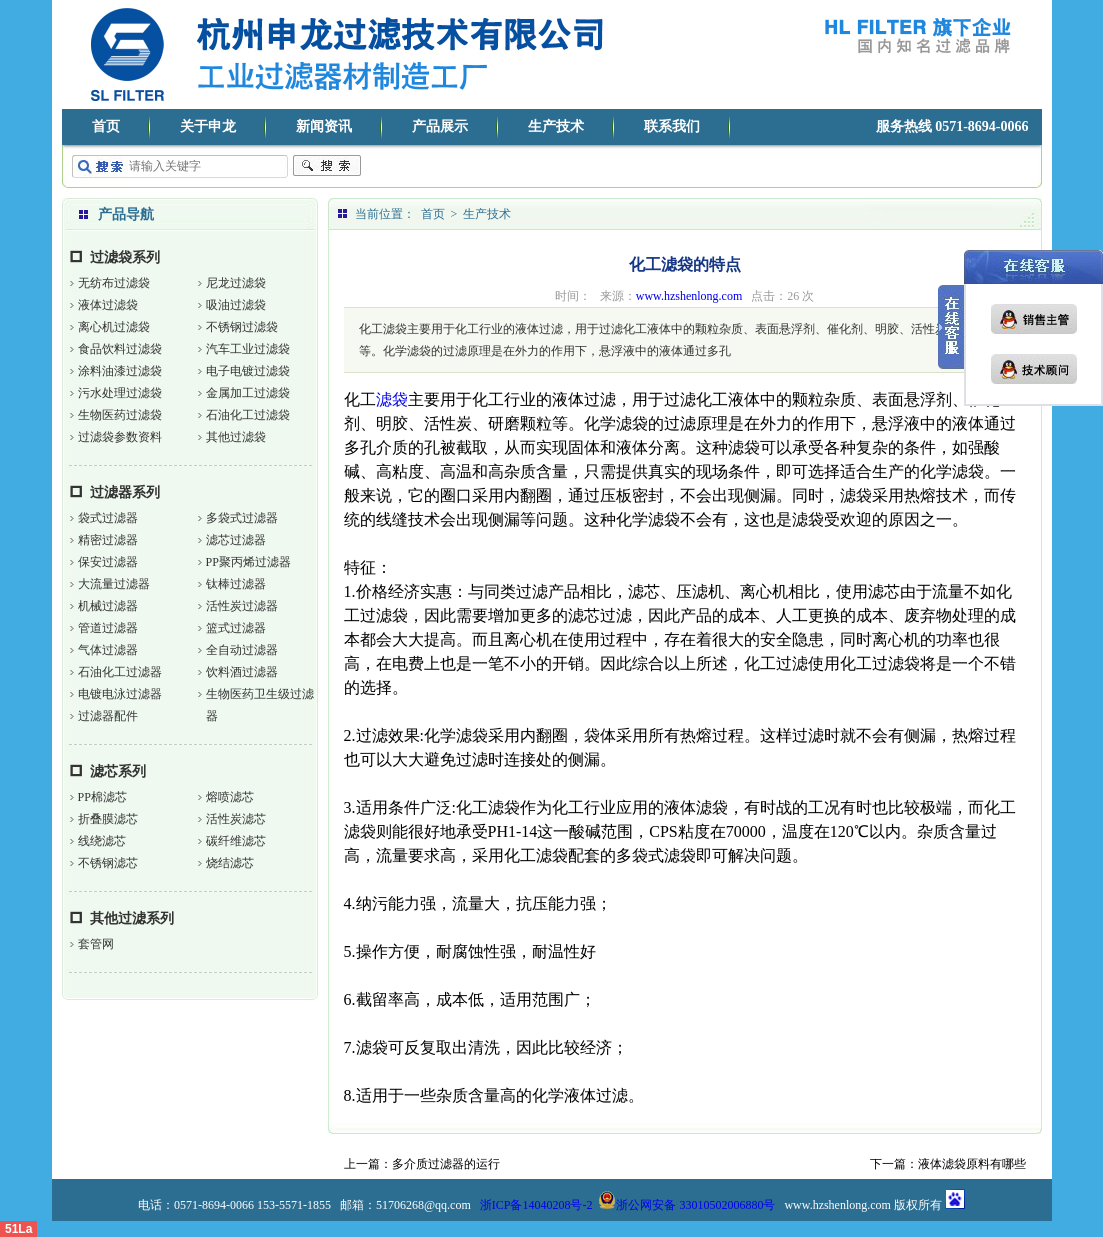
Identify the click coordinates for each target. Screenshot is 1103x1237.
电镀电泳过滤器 (120, 694)
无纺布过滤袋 (114, 283)
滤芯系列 (118, 771)
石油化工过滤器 (120, 672)
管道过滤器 (108, 628)
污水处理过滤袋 (120, 393)
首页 (106, 126)
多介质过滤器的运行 (446, 1164)
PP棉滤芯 (102, 797)
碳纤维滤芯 (236, 841)
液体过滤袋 (108, 305)
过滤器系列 (125, 492)
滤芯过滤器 (236, 540)
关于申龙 (208, 126)
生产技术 (556, 126)
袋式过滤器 (108, 518)
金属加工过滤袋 (248, 393)
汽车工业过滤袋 (248, 349)
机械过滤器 (108, 606)
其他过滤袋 (236, 437)
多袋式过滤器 (242, 518)
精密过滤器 (108, 540)
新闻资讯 (324, 126)
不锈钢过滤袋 (242, 327)
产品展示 (440, 126)
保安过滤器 (108, 562)
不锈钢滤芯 (108, 863)
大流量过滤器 (114, 584)
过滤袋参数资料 (120, 437)
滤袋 (392, 399)
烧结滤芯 (230, 863)
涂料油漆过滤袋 (120, 371)
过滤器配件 (108, 716)
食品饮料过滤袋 (120, 349)
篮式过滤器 (236, 628)
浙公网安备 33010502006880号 (686, 1205)
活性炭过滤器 (242, 606)
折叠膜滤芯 (108, 819)
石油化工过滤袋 (248, 415)
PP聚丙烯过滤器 (248, 562)
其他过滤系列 (132, 918)
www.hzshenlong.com (689, 296)
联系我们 (672, 126)
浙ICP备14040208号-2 (536, 1205)
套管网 (96, 944)
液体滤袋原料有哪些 (972, 1164)
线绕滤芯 (102, 841)
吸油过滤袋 (236, 305)
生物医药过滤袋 (120, 415)
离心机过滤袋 (114, 327)
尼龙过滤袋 (236, 283)
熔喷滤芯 (230, 797)
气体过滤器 (108, 650)
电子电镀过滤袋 (248, 371)
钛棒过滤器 (236, 584)
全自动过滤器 (242, 650)
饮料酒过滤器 (242, 672)
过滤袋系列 (125, 257)
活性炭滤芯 (236, 819)
